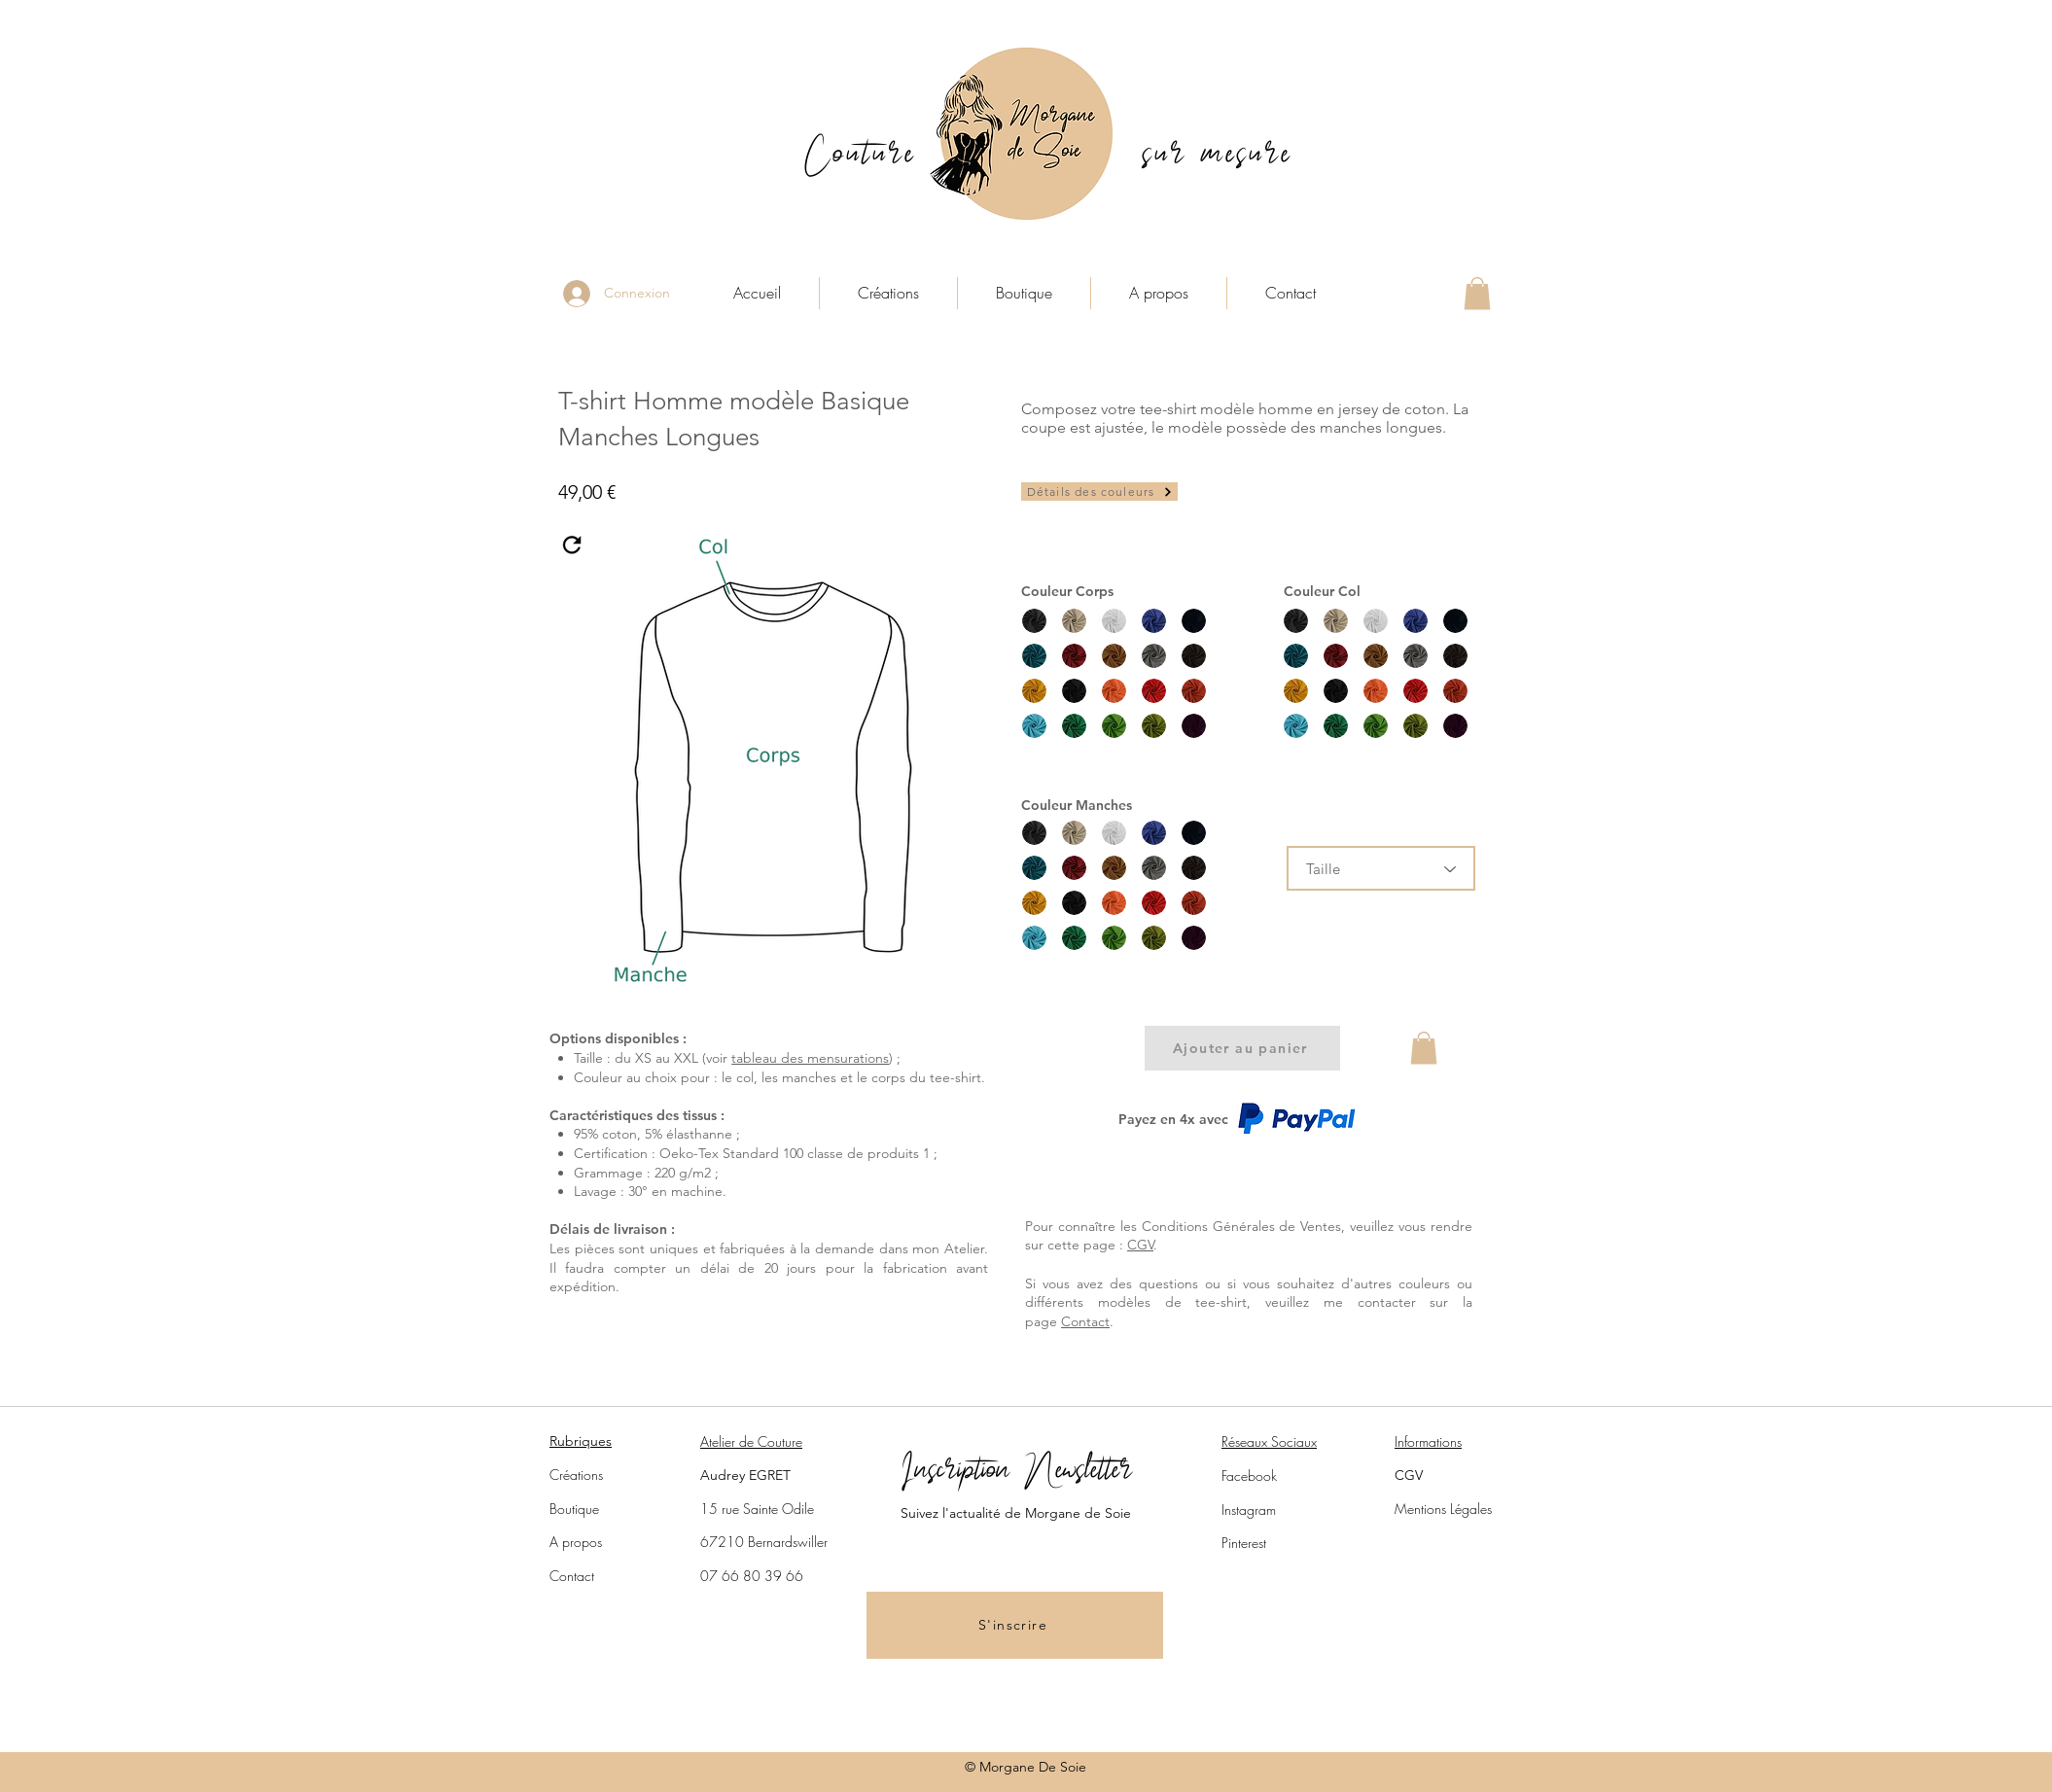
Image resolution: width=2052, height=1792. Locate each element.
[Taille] (1381, 868)
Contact (1085, 1321)
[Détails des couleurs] (1099, 491)
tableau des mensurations (810, 1058)
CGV (1140, 1244)
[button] (1477, 293)
